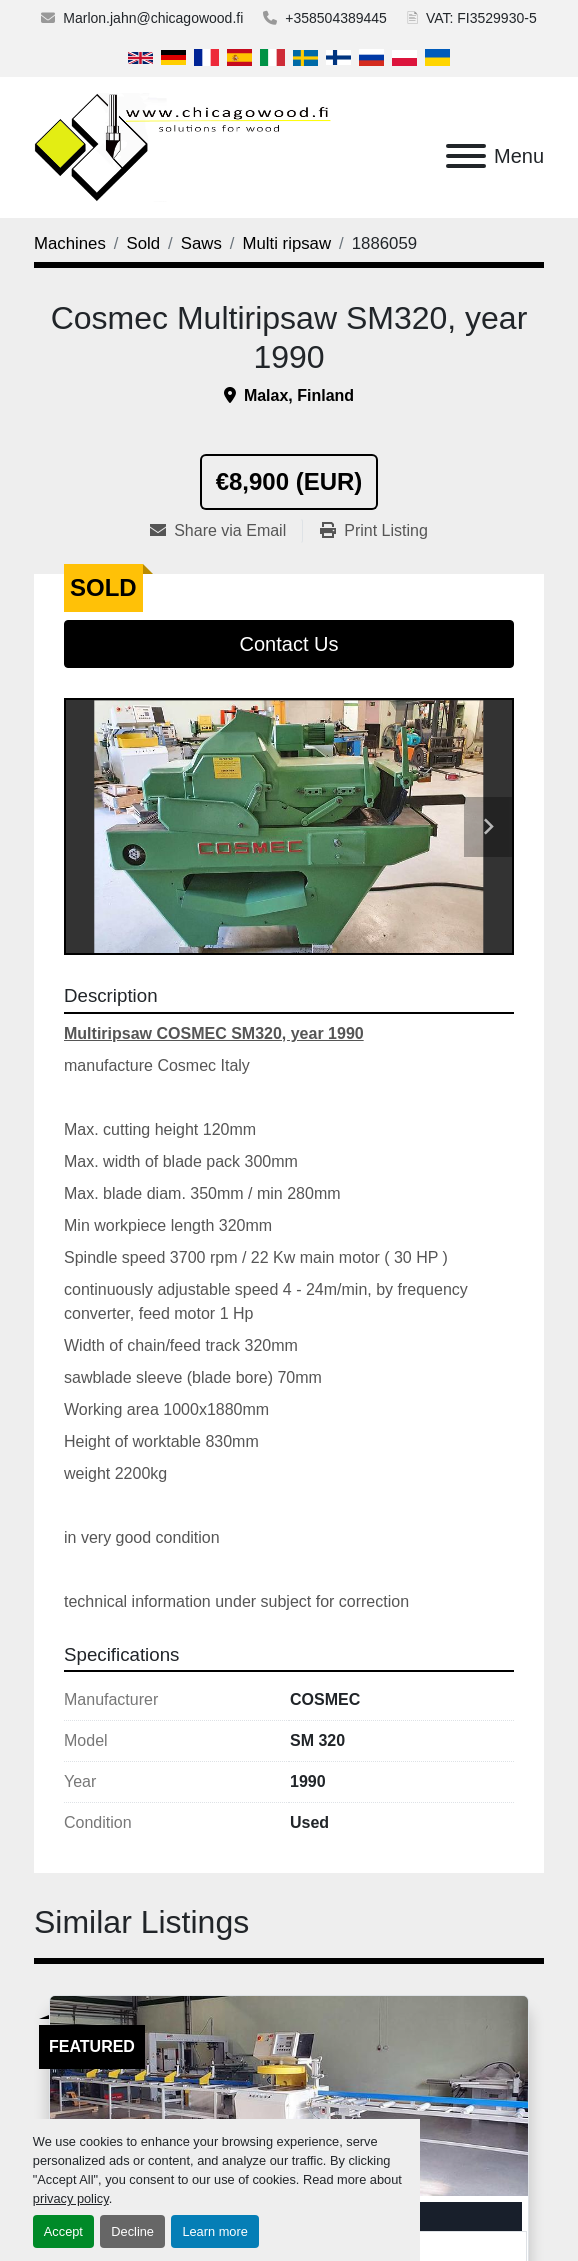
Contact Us (289, 644)
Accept (63, 2231)
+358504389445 (336, 18)
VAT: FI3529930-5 (481, 18)
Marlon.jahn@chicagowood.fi (153, 18)
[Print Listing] (374, 531)
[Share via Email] (226, 531)
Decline (132, 2231)
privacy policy (71, 2198)
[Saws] (201, 243)
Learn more (214, 2231)
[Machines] (70, 243)
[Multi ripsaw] (286, 243)
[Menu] (466, 156)
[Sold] (144, 243)
